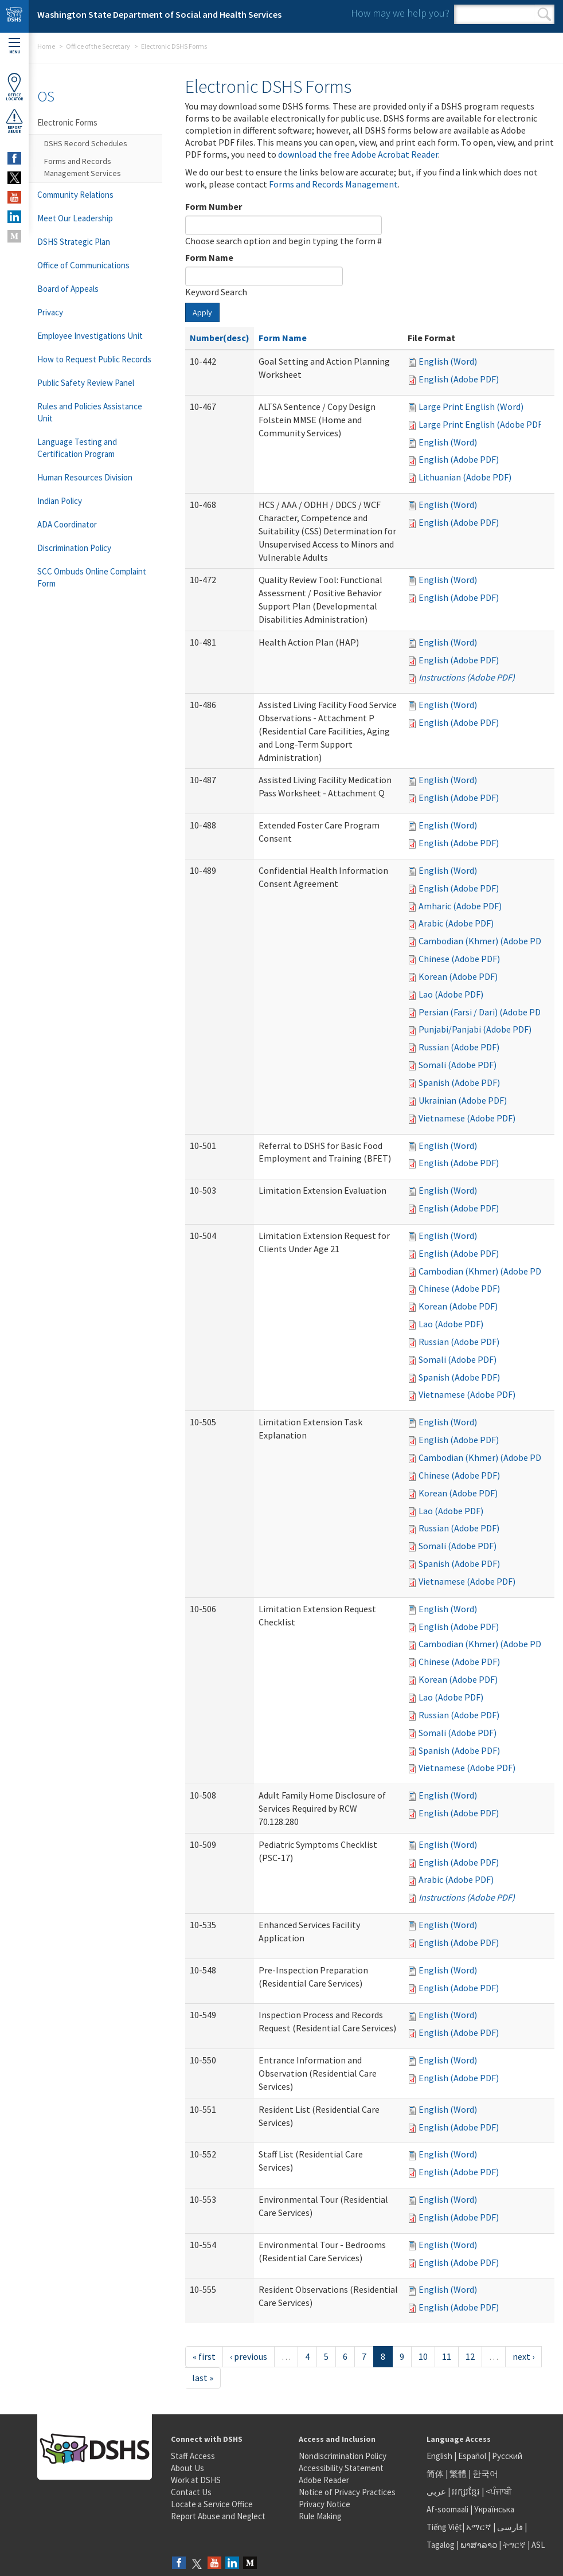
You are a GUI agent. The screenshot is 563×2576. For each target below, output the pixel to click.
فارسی (509, 2527)
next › (523, 2356)
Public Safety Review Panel (85, 382)
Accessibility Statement (341, 2467)
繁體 (458, 2473)
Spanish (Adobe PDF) (459, 1082)
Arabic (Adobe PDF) (456, 923)
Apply (202, 312)
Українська (494, 2509)
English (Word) (448, 361)
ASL (538, 2544)
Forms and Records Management (333, 184)
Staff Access (193, 2455)
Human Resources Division (84, 477)
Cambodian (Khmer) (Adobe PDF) (484, 941)
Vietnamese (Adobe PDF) (467, 1118)
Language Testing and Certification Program (77, 447)
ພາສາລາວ (478, 2544)
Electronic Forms (67, 122)
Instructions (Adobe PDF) (467, 677)
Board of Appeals (68, 288)
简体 (435, 2473)
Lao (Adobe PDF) (451, 994)
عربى (436, 2491)
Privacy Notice (324, 2504)
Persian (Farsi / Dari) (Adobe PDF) (483, 1012)
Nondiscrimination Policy (342, 2455)
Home (46, 46)
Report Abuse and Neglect (218, 2516)
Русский (507, 2455)
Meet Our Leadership (75, 218)
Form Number (213, 206)
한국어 (485, 2473)
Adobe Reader (324, 2480)
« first (204, 2356)
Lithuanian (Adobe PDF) (465, 477)
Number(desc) (219, 337)
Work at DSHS (196, 2480)
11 (446, 2356)
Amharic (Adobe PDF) (460, 906)
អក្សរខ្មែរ (466, 2491)
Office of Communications (83, 265)
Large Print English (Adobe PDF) (482, 424)
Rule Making (320, 2516)
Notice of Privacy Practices (347, 2492)
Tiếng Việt (444, 2527)
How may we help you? (400, 13)
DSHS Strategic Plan (73, 241)
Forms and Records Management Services (82, 167)
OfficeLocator (14, 86)
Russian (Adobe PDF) (459, 1047)
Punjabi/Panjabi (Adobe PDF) (475, 1029)
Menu (14, 46)
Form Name (209, 257)
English (440, 2455)
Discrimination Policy (74, 547)
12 (470, 2356)
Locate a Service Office (212, 2504)
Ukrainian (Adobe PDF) (463, 1100)
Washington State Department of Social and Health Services (159, 14)
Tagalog (441, 2544)
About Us (187, 2467)
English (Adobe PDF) (459, 379)
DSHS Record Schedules (85, 143)
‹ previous (248, 2356)
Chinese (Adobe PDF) (459, 958)
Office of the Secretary (98, 46)
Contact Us (191, 2492)
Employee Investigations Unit (90, 335)
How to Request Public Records (94, 359)
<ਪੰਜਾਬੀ (499, 2491)
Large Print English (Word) (471, 406)
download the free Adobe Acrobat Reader (358, 154)
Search (544, 14)
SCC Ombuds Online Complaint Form (91, 577)
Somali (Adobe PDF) (457, 1064)
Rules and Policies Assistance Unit (89, 412)
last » (202, 2377)
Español (472, 2455)
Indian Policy (59, 500)
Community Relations (75, 194)
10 (423, 2356)
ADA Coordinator (67, 524)
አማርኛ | (480, 2527)
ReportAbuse (14, 121)
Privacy (50, 312)
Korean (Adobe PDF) (458, 976)
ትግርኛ (514, 2544)
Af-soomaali (447, 2509)
